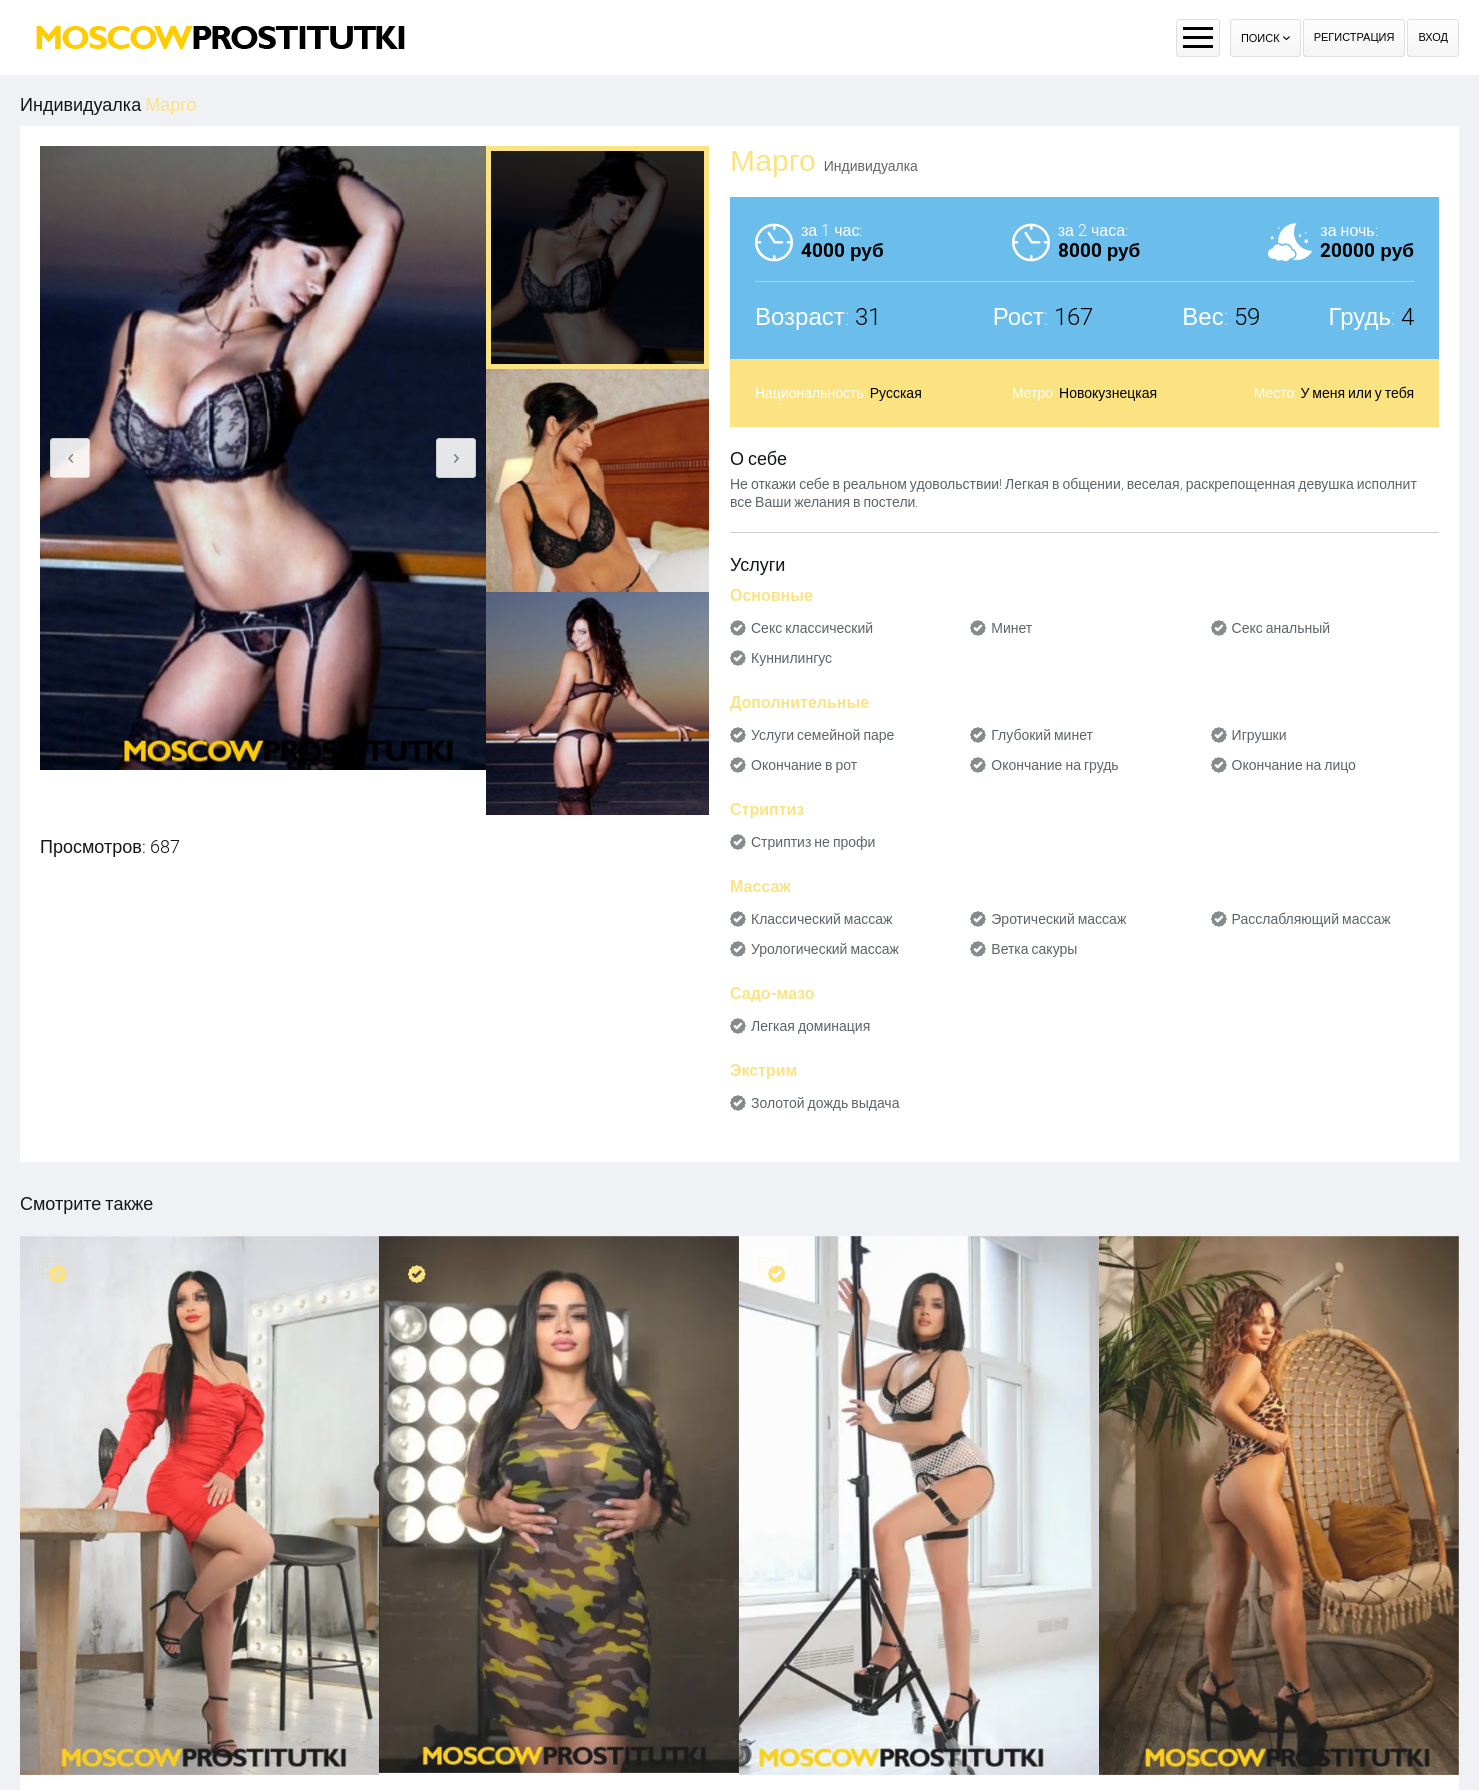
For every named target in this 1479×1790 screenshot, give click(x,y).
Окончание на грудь (1054, 765)
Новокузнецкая (1108, 393)
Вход (1433, 37)
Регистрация (1354, 37)
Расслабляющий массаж (1311, 919)
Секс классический (812, 628)
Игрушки (1259, 735)
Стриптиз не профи (813, 842)
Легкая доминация (810, 1026)
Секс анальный (1281, 628)
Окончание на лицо (1294, 765)
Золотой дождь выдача (825, 1103)
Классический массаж (821, 919)
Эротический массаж (1058, 919)
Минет (1011, 628)
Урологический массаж (825, 949)
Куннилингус (791, 658)
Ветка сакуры (1034, 949)
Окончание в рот (804, 765)
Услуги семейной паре (822, 735)
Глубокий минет (1042, 735)
